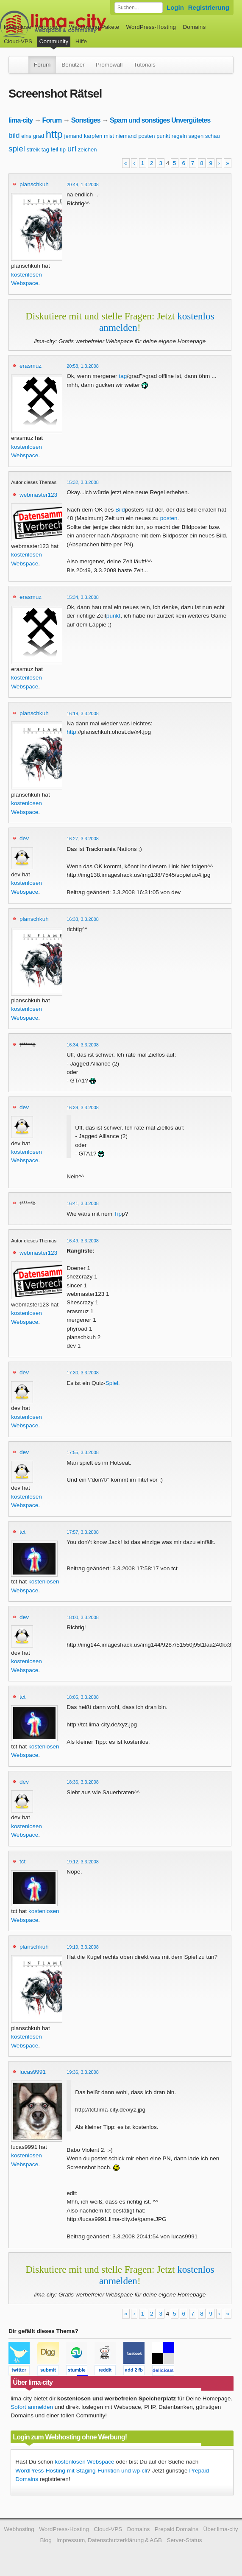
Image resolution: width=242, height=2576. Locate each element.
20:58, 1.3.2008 (83, 366)
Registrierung (208, 7)
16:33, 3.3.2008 (83, 919)
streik (33, 149)
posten (146, 136)
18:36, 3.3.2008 (83, 1781)
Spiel (112, 1383)
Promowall (109, 65)
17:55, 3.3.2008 (83, 1452)
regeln (179, 136)
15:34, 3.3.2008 (83, 597)
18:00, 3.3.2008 (83, 1617)
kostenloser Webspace (33, 27)
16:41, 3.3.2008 (83, 1203)
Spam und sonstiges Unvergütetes (160, 120)
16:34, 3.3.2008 (83, 1044)
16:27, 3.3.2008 (83, 838)
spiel (16, 148)
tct (22, 1532)
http (54, 134)
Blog (45, 2540)
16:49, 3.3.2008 (83, 1240)
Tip (118, 1214)
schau (212, 136)
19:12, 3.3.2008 (83, 1861)
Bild (120, 509)
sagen (196, 136)
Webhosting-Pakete (94, 27)
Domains (194, 27)
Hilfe (81, 41)
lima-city (20, 120)
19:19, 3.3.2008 (83, 1946)
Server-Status (184, 2540)
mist (109, 136)
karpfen (93, 136)
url (71, 148)
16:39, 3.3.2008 (83, 1107)
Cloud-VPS (18, 41)
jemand (73, 136)
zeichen (87, 149)
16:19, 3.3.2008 (83, 713)
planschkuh (34, 184)
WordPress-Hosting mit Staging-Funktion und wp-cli (81, 2470)
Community (54, 41)
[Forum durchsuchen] (138, 7)
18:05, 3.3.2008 (83, 1697)
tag (45, 149)
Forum (42, 65)
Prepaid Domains (176, 2529)
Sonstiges (85, 120)
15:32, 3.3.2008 (83, 482)
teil (54, 149)
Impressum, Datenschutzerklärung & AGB (109, 2540)
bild (13, 135)
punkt (163, 136)
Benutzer (72, 65)
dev (24, 838)
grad (38, 136)
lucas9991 (32, 2072)
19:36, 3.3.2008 (83, 2072)
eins (26, 136)
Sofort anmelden (32, 2407)
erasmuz (30, 366)
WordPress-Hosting (151, 27)
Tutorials (145, 65)
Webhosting (19, 2529)
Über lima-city (220, 2529)
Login (175, 7)
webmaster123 (38, 495)
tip (63, 149)
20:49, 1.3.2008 (83, 184)
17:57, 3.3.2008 (83, 1532)
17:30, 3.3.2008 (83, 1372)
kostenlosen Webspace (84, 2462)
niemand (126, 136)
